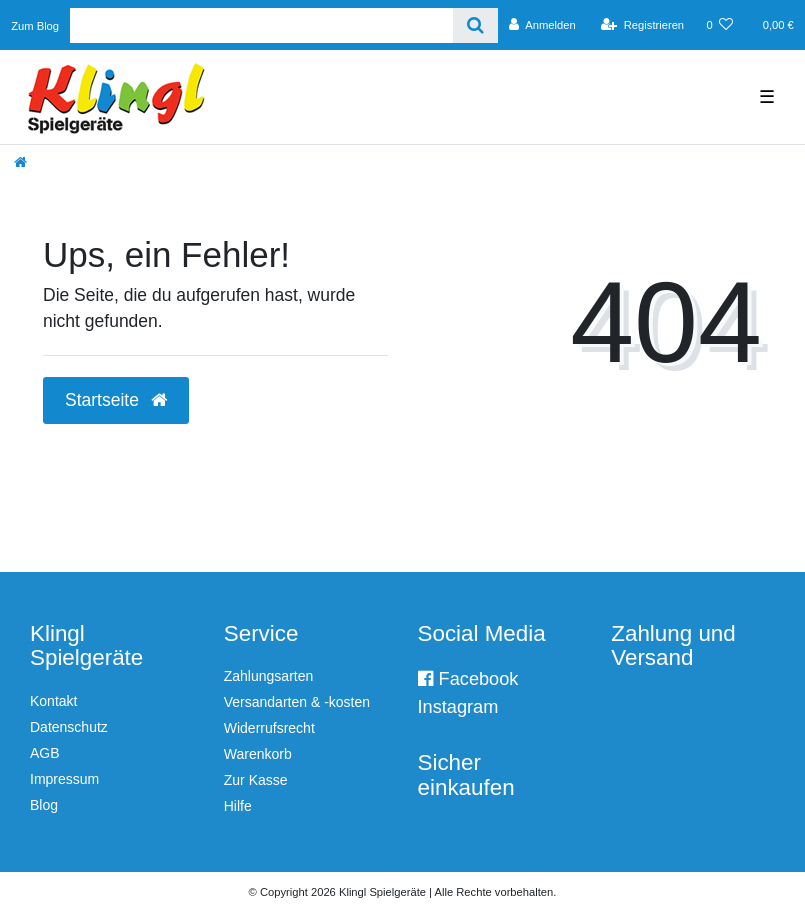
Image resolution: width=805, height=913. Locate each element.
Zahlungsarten (269, 676)
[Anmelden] (542, 25)
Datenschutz (69, 727)
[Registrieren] (642, 25)
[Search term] (261, 25)
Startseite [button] (116, 400)
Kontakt (53, 701)
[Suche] (475, 25)
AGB (45, 753)
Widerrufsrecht (269, 728)
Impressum (64, 779)
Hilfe (238, 806)
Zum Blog (35, 26)
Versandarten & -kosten (297, 702)
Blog (44, 805)
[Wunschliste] (719, 25)
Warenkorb (258, 754)
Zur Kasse (256, 780)
